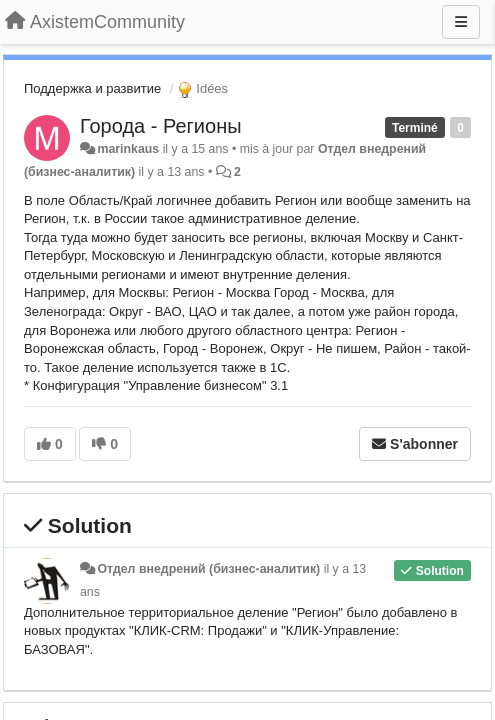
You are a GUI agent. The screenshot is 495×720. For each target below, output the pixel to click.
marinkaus (128, 149)
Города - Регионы (161, 126)
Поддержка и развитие (92, 88)
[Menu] (461, 22)
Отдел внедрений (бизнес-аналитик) (208, 569)
